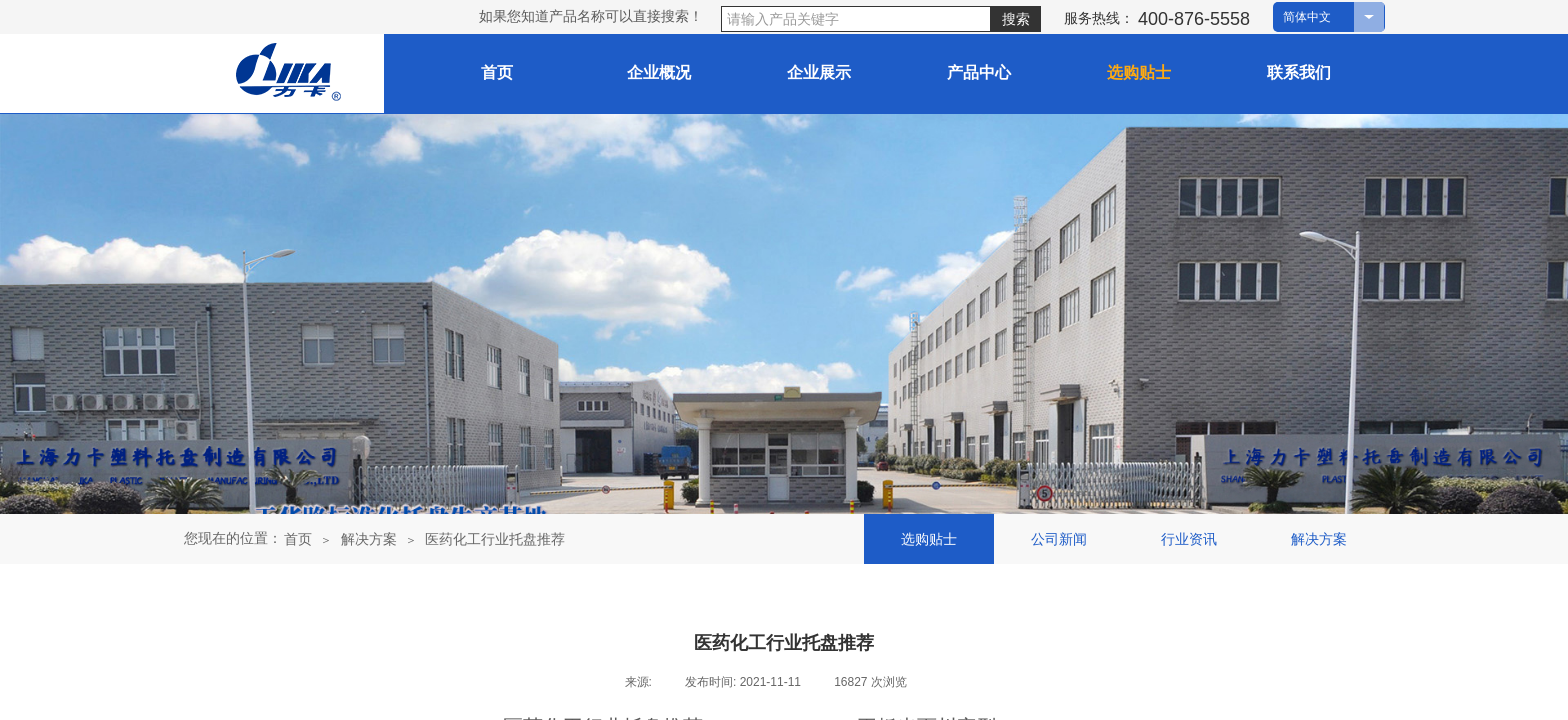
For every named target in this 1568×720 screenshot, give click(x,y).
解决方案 (369, 539)
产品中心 (979, 72)
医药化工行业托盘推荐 (495, 539)
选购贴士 (1139, 72)
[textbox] (856, 19)
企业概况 (659, 72)
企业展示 (819, 72)
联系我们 (1299, 72)
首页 (298, 539)
